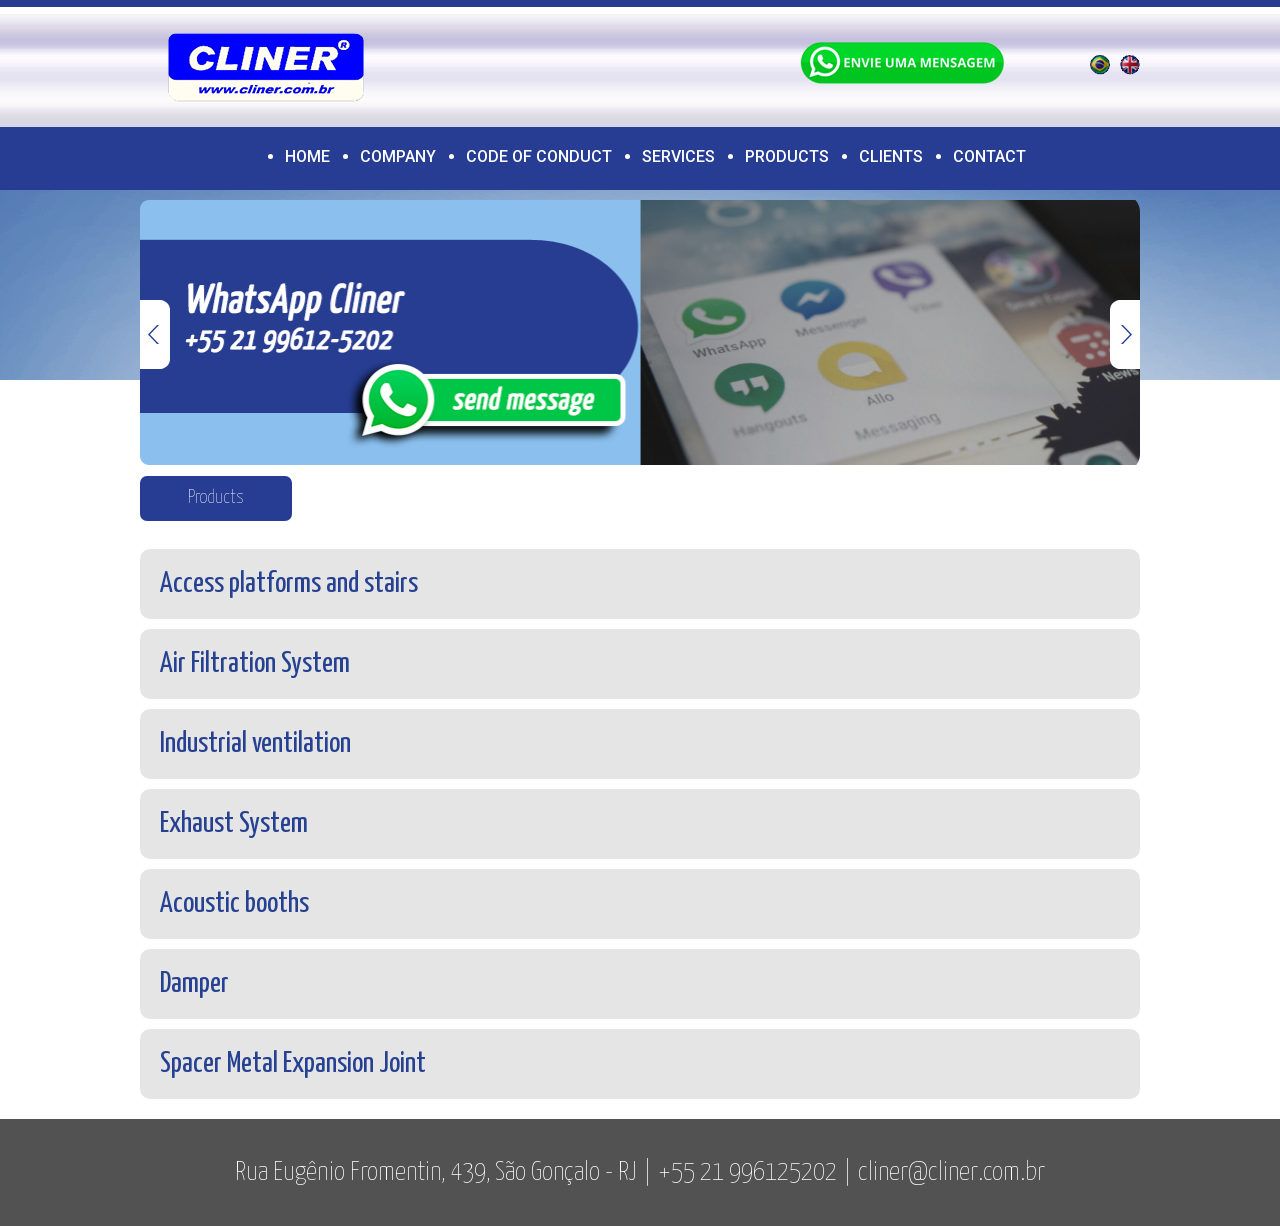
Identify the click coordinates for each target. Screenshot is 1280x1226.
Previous (155, 334)
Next (1125, 334)
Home (307, 156)
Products (787, 156)
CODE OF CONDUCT (539, 156)
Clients (891, 156)
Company (398, 156)
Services (678, 156)
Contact (989, 156)
